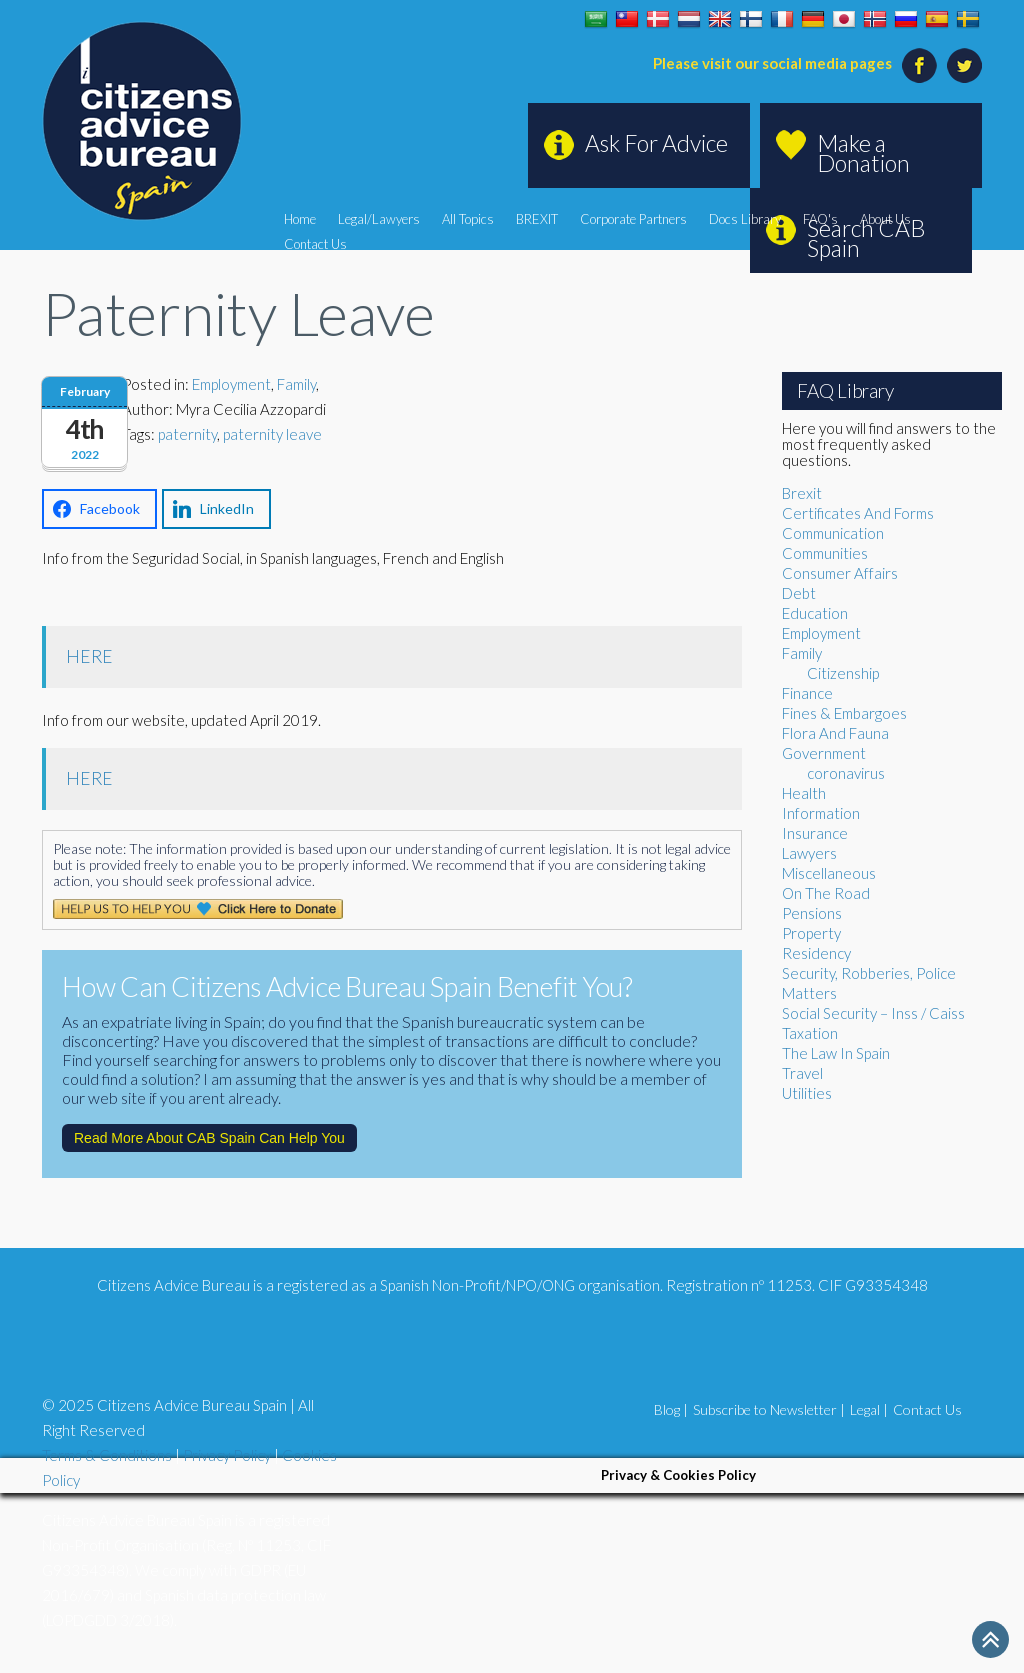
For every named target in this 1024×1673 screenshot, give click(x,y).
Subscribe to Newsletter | (769, 1409)
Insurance (815, 833)
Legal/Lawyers (379, 219)
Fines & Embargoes (844, 713)
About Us (885, 219)
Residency (816, 953)
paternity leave (272, 434)
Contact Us (315, 244)
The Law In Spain (836, 1053)
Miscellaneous (829, 873)
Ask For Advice (656, 143)
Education (815, 613)
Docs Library (745, 219)
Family (296, 384)
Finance (807, 693)
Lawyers (809, 853)
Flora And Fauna (835, 733)
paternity (187, 434)
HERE (89, 656)
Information (821, 813)
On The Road (826, 893)
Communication (833, 533)
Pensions (812, 913)
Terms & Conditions (107, 1455)
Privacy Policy (227, 1455)
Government (824, 753)
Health (804, 793)
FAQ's (820, 219)
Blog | (671, 1409)
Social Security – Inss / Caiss (873, 1013)
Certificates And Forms (858, 513)
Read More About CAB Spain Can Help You (209, 1138)
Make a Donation (863, 153)
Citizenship (843, 673)
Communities (825, 553)
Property (811, 933)
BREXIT (537, 219)
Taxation (810, 1033)
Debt (799, 593)
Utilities (807, 1093)
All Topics (468, 219)
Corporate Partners (633, 219)
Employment (231, 384)
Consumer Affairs (840, 573)
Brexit (802, 493)
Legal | (869, 1409)
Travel (802, 1073)
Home (300, 219)
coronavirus (846, 773)
